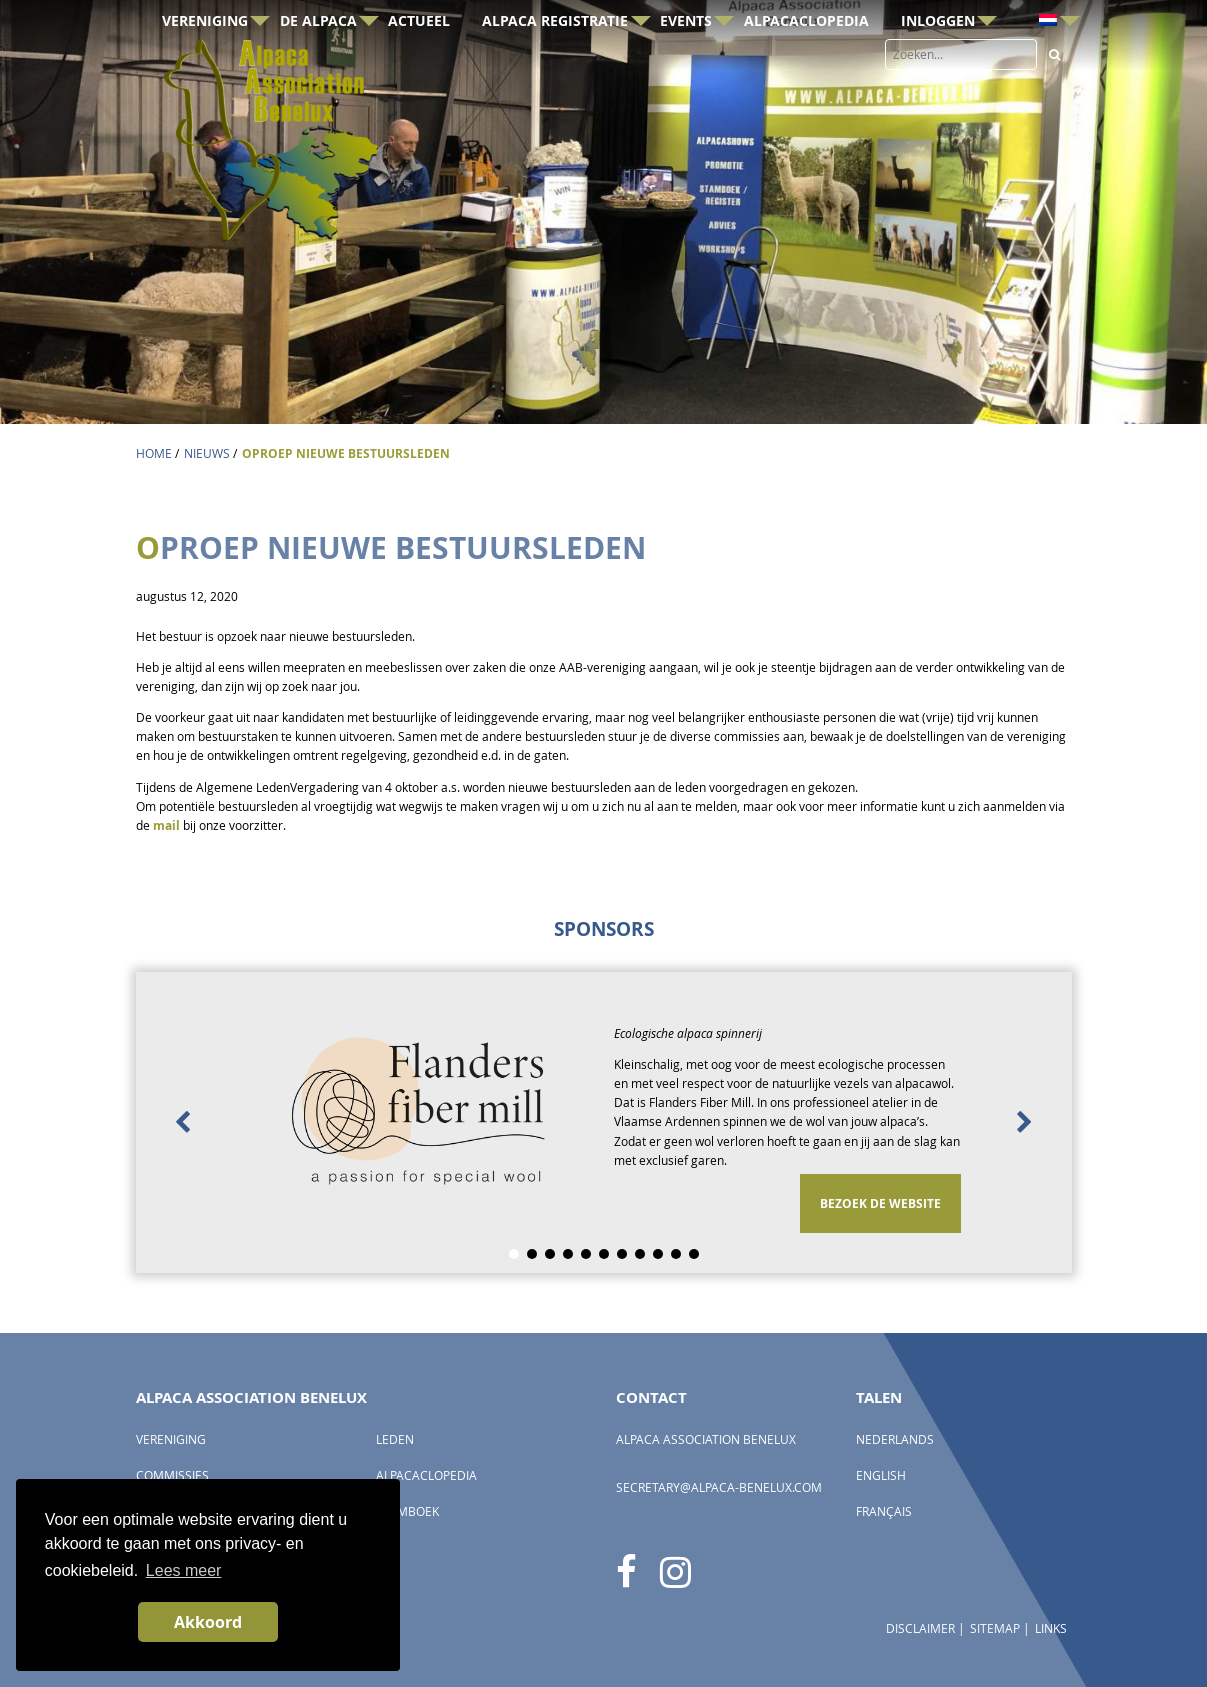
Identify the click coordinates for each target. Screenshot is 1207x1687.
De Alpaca (318, 53)
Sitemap (995, 1628)
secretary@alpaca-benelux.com (719, 1487)
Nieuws (207, 453)
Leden (395, 1439)
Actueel (419, 53)
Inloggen (938, 53)
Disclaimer (920, 1628)
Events (686, 53)
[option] (604, 1122)
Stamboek (407, 1511)
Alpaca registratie (555, 53)
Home (154, 453)
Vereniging (205, 53)
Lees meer (184, 1570)
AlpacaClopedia (806, 53)
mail (166, 825)
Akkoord (208, 1622)
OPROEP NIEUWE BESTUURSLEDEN (346, 453)
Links (1051, 1628)
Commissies (172, 1475)
